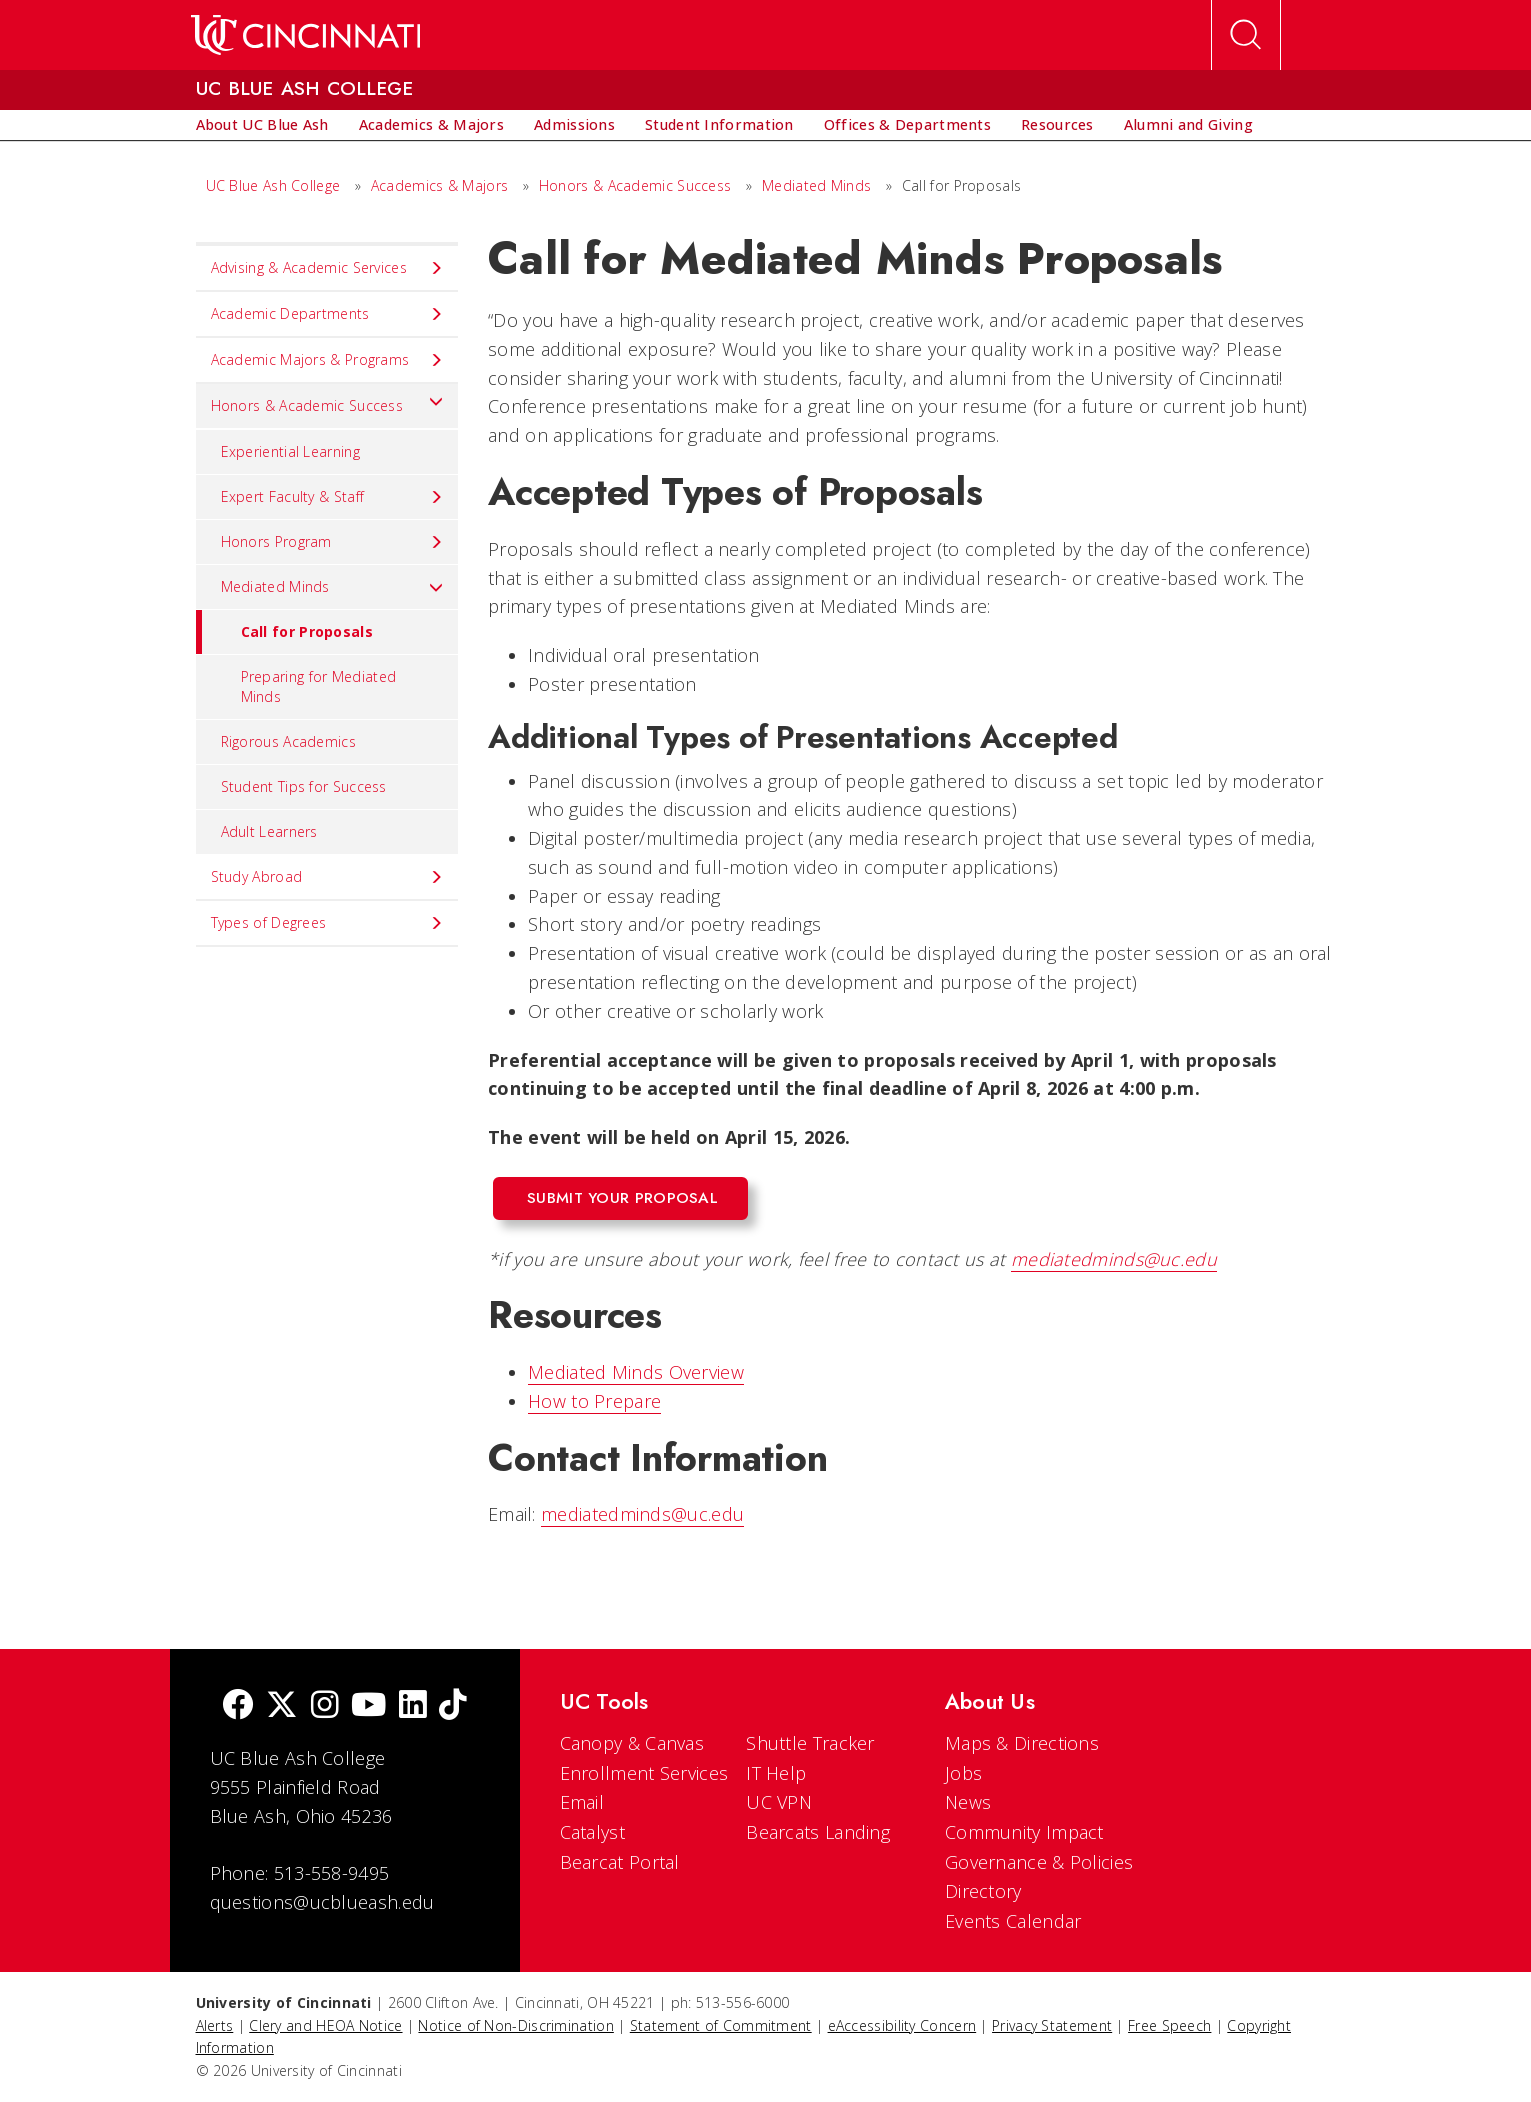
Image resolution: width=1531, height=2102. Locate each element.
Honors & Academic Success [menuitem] (327, 401)
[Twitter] (282, 1706)
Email (582, 1802)
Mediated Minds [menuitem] (332, 587)
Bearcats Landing (818, 1832)
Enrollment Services (644, 1773)
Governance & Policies (1039, 1862)
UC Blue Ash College (273, 185)
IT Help (776, 1773)
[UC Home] (305, 35)
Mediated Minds (816, 185)
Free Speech (1169, 2025)
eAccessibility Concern (902, 2025)
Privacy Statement (1052, 2025)
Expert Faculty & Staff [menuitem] (332, 497)
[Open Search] (1246, 35)
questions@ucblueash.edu (322, 1902)
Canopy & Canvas (632, 1743)
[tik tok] (453, 1706)
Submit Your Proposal (622, 1198)
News (968, 1802)
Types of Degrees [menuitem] (327, 923)
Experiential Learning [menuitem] (290, 451)
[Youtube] (368, 1706)
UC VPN (779, 1802)
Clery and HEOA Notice (325, 2025)
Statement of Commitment (721, 2025)
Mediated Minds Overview (636, 1372)
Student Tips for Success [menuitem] (304, 786)
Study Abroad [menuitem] (327, 877)
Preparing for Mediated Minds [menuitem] (319, 686)
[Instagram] (325, 1706)
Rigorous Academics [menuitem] (288, 741)
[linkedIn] (413, 1706)
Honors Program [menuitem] (332, 542)
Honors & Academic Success (635, 185)
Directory (983, 1891)
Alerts (215, 2025)
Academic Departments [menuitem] (327, 314)
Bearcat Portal (620, 1862)
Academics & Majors (439, 185)
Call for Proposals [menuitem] (284, 632)
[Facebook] (238, 1706)
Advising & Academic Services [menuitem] (327, 268)
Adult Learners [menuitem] (269, 831)
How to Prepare (594, 1401)
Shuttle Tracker (810, 1743)
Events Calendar (1013, 1921)
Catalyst (592, 1832)
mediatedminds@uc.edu (1114, 1259)
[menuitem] (262, 125)
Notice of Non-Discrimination (515, 2025)
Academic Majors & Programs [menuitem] (327, 360)
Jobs (963, 1773)
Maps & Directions (1022, 1743)
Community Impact (1024, 1832)
